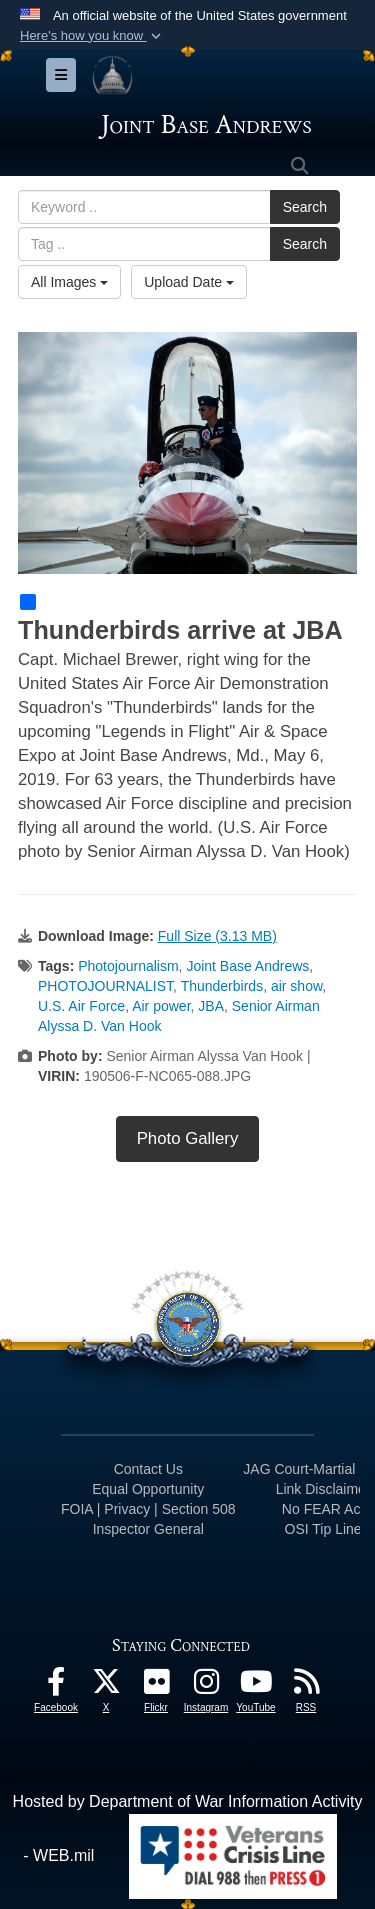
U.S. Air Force (81, 1006)
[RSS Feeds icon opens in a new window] (306, 1686)
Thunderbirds (222, 986)
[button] (92, 36)
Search (305, 207)
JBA (211, 1006)
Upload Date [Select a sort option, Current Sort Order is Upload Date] (189, 282)
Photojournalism (128, 966)
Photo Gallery (188, 1138)
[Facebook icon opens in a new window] (56, 1686)
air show (296, 986)
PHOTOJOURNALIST (105, 986)
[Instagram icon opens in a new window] (206, 1686)
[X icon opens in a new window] (106, 1686)
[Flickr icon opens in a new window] (156, 1686)
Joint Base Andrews (247, 966)
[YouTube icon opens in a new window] (256, 1686)
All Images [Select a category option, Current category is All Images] (69, 282)
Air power (161, 1006)
